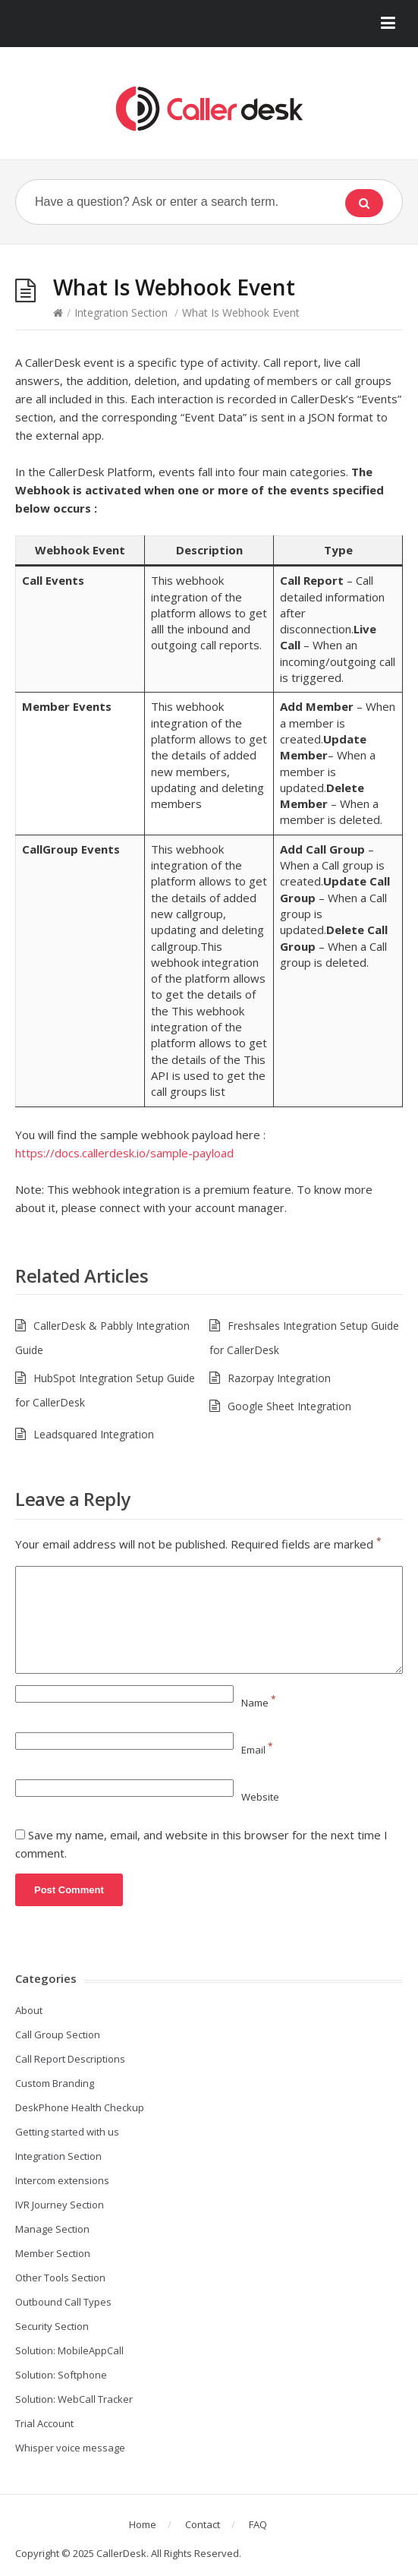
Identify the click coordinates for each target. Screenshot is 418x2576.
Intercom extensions (62, 2180)
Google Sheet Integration (289, 1406)
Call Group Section (57, 2034)
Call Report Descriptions (70, 2059)
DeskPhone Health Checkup (79, 2107)
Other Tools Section (60, 2277)
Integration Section (121, 312)
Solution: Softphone (61, 2375)
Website (260, 1797)
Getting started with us (67, 2132)
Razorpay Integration (279, 1378)
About (28, 2010)
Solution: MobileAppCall (69, 2350)
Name (258, 1702)
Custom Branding (54, 2083)
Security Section (52, 2326)
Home (142, 2524)
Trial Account (44, 2423)
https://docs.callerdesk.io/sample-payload (124, 1152)
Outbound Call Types (63, 2302)
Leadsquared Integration (93, 1434)
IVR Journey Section (59, 2204)
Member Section (52, 2253)
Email (257, 1750)
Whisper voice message (70, 2447)
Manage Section (52, 2229)
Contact (202, 2524)
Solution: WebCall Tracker (74, 2399)
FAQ (258, 2524)
